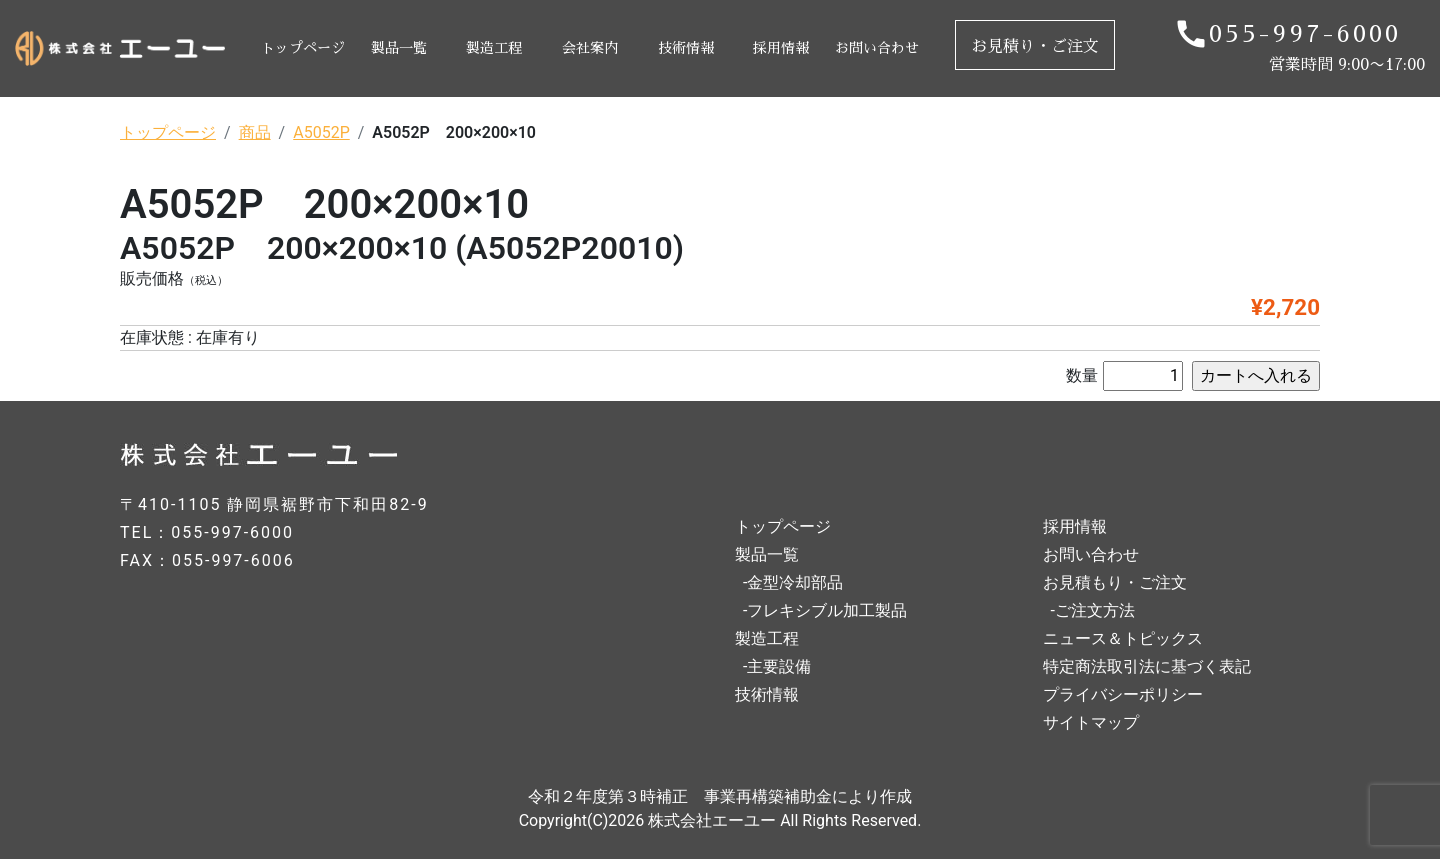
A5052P (321, 132)
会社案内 (590, 48)
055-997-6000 (1305, 34)
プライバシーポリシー (1123, 694)
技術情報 (686, 48)
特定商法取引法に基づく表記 (1147, 666)
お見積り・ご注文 (1035, 47)
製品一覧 (399, 48)
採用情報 (781, 48)
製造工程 (494, 48)
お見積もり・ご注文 (1115, 582)
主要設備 (779, 666)
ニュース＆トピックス (1123, 638)
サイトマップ (1091, 722)
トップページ (303, 48)
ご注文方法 (1095, 610)
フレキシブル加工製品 (827, 610)
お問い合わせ (877, 48)
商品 (255, 132)
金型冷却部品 (795, 582)
